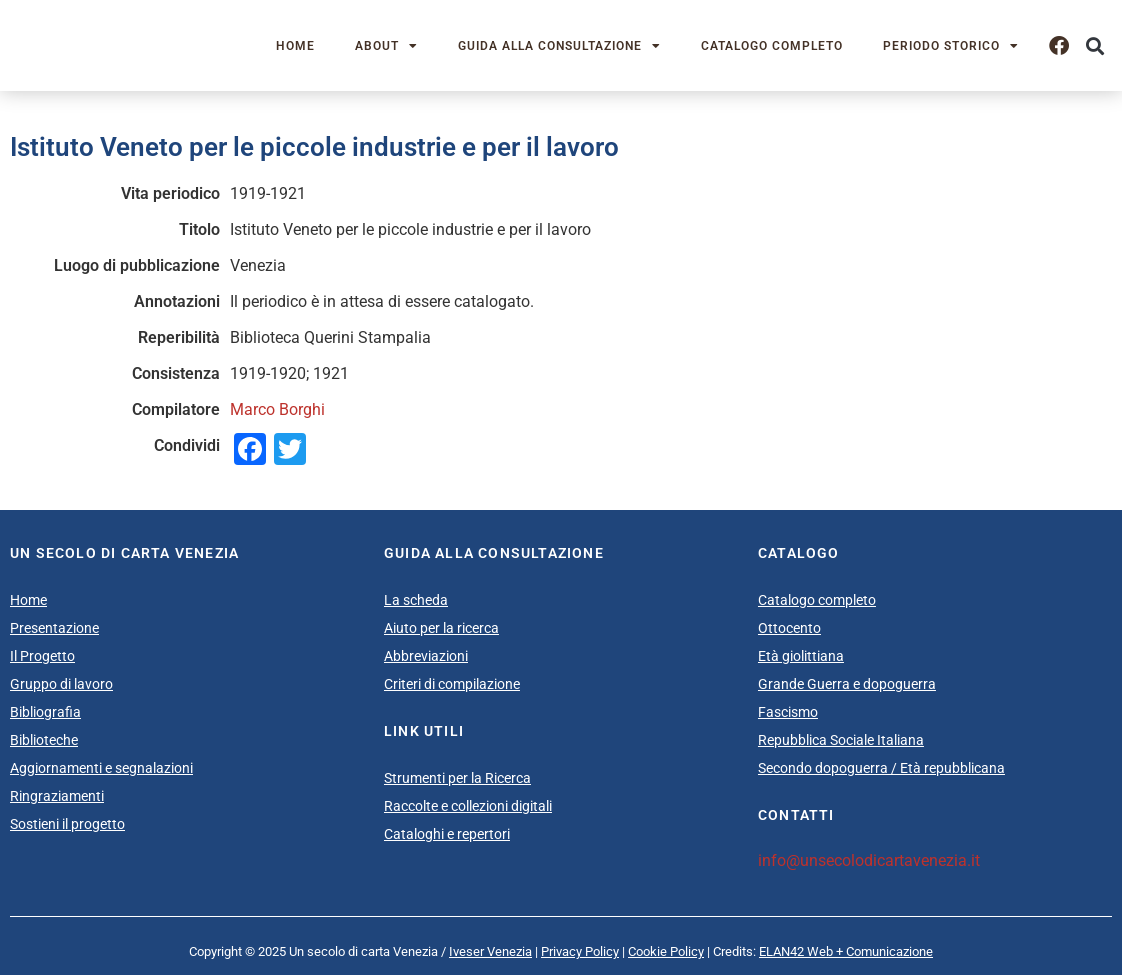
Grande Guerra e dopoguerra (847, 684)
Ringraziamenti (57, 796)
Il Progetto (42, 656)
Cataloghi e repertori (447, 834)
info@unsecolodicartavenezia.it (869, 860)
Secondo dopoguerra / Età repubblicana (881, 768)
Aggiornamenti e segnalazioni (101, 768)
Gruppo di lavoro (61, 684)
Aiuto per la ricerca (441, 628)
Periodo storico (951, 46)
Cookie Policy (666, 951)
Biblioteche (44, 740)
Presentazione (54, 628)
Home (295, 46)
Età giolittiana (801, 656)
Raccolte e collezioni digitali (468, 806)
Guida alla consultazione (559, 46)
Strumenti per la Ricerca (457, 778)
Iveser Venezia (490, 951)
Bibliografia (45, 712)
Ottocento (789, 628)
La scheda (416, 600)
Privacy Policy (580, 951)
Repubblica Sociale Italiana (841, 740)
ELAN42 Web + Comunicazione (846, 951)
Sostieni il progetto (67, 824)
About (386, 46)
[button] (1095, 45)
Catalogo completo (772, 46)
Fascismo (788, 712)
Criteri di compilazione (452, 684)
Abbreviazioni (426, 656)
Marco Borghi (277, 409)
